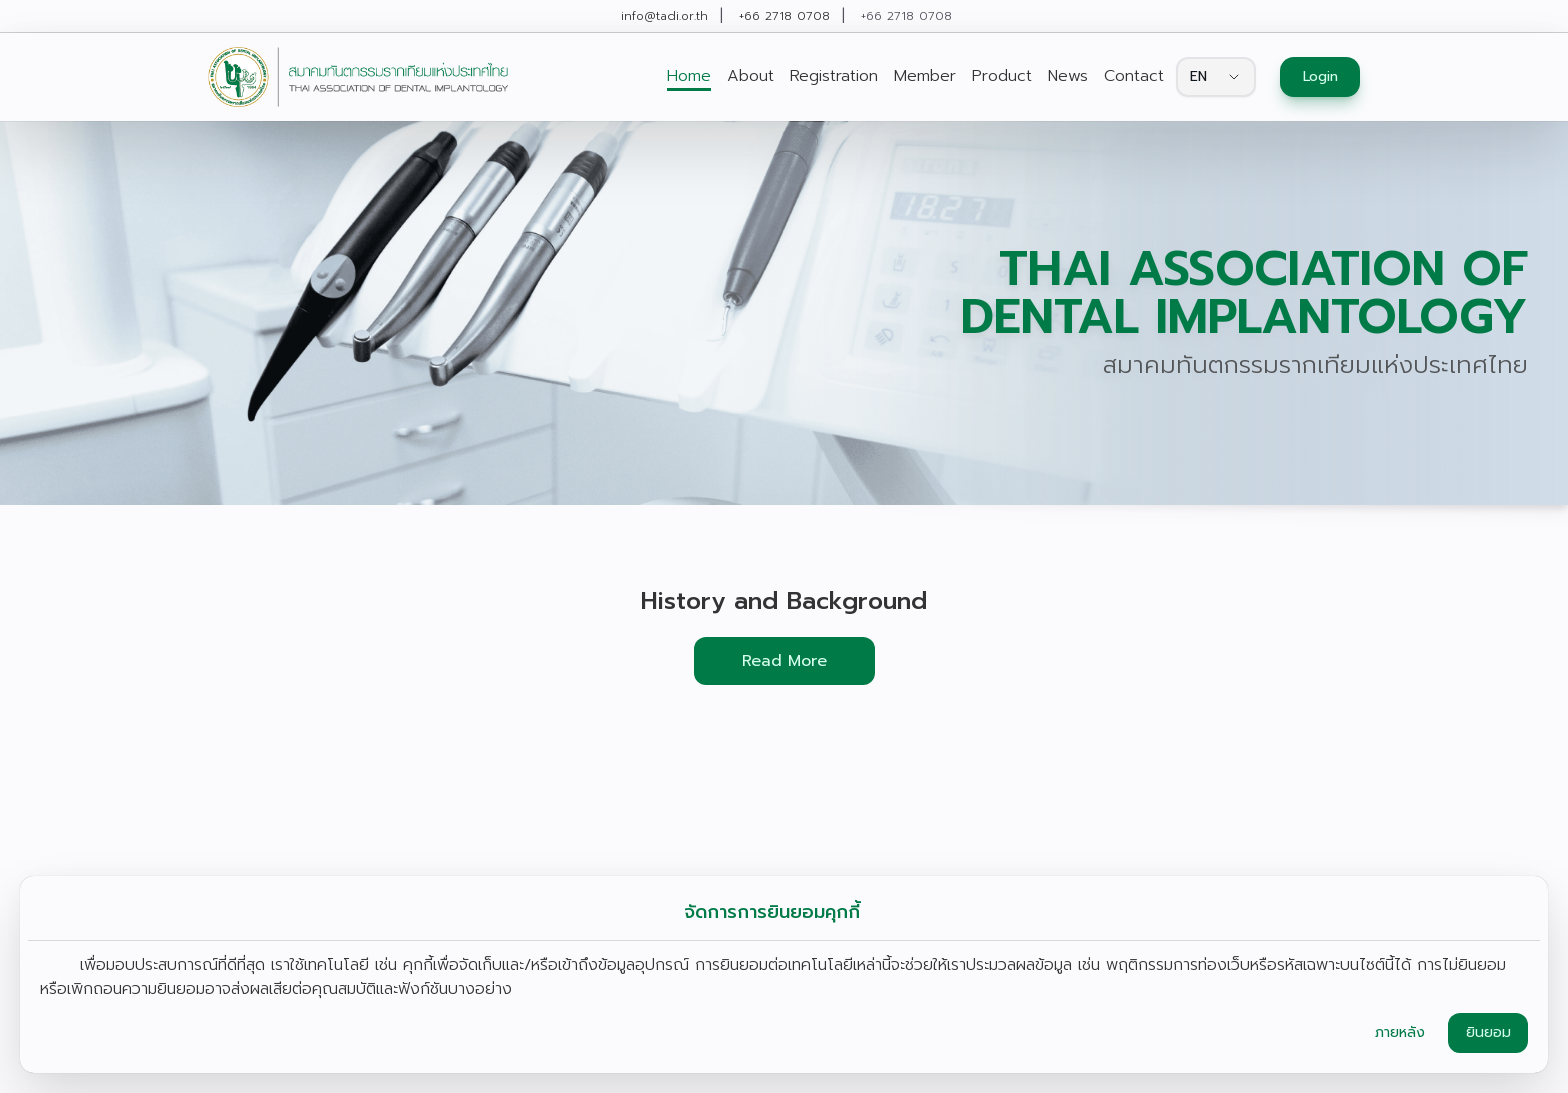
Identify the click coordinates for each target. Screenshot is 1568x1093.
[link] (358, 77)
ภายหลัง (1400, 1032)
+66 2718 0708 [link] (784, 16)
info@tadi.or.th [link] (664, 16)
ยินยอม (1488, 1032)
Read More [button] (784, 661)
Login (1320, 76)
